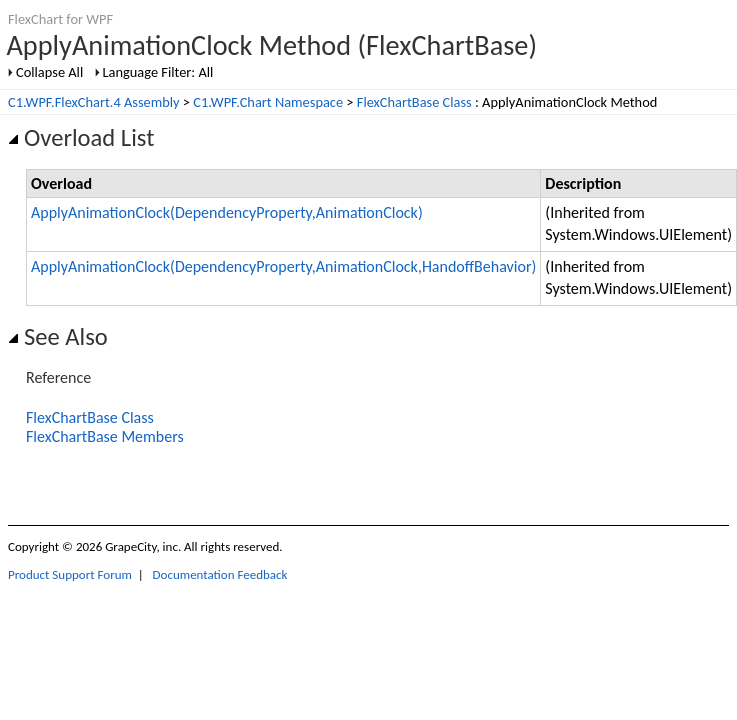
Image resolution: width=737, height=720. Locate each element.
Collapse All (49, 72)
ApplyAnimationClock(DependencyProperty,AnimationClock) (227, 212)
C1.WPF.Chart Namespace (268, 102)
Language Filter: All (158, 72)
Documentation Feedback (220, 574)
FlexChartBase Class (414, 102)
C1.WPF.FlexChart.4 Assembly (94, 102)
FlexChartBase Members (105, 436)
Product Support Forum (70, 574)
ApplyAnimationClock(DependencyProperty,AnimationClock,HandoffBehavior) (283, 266)
